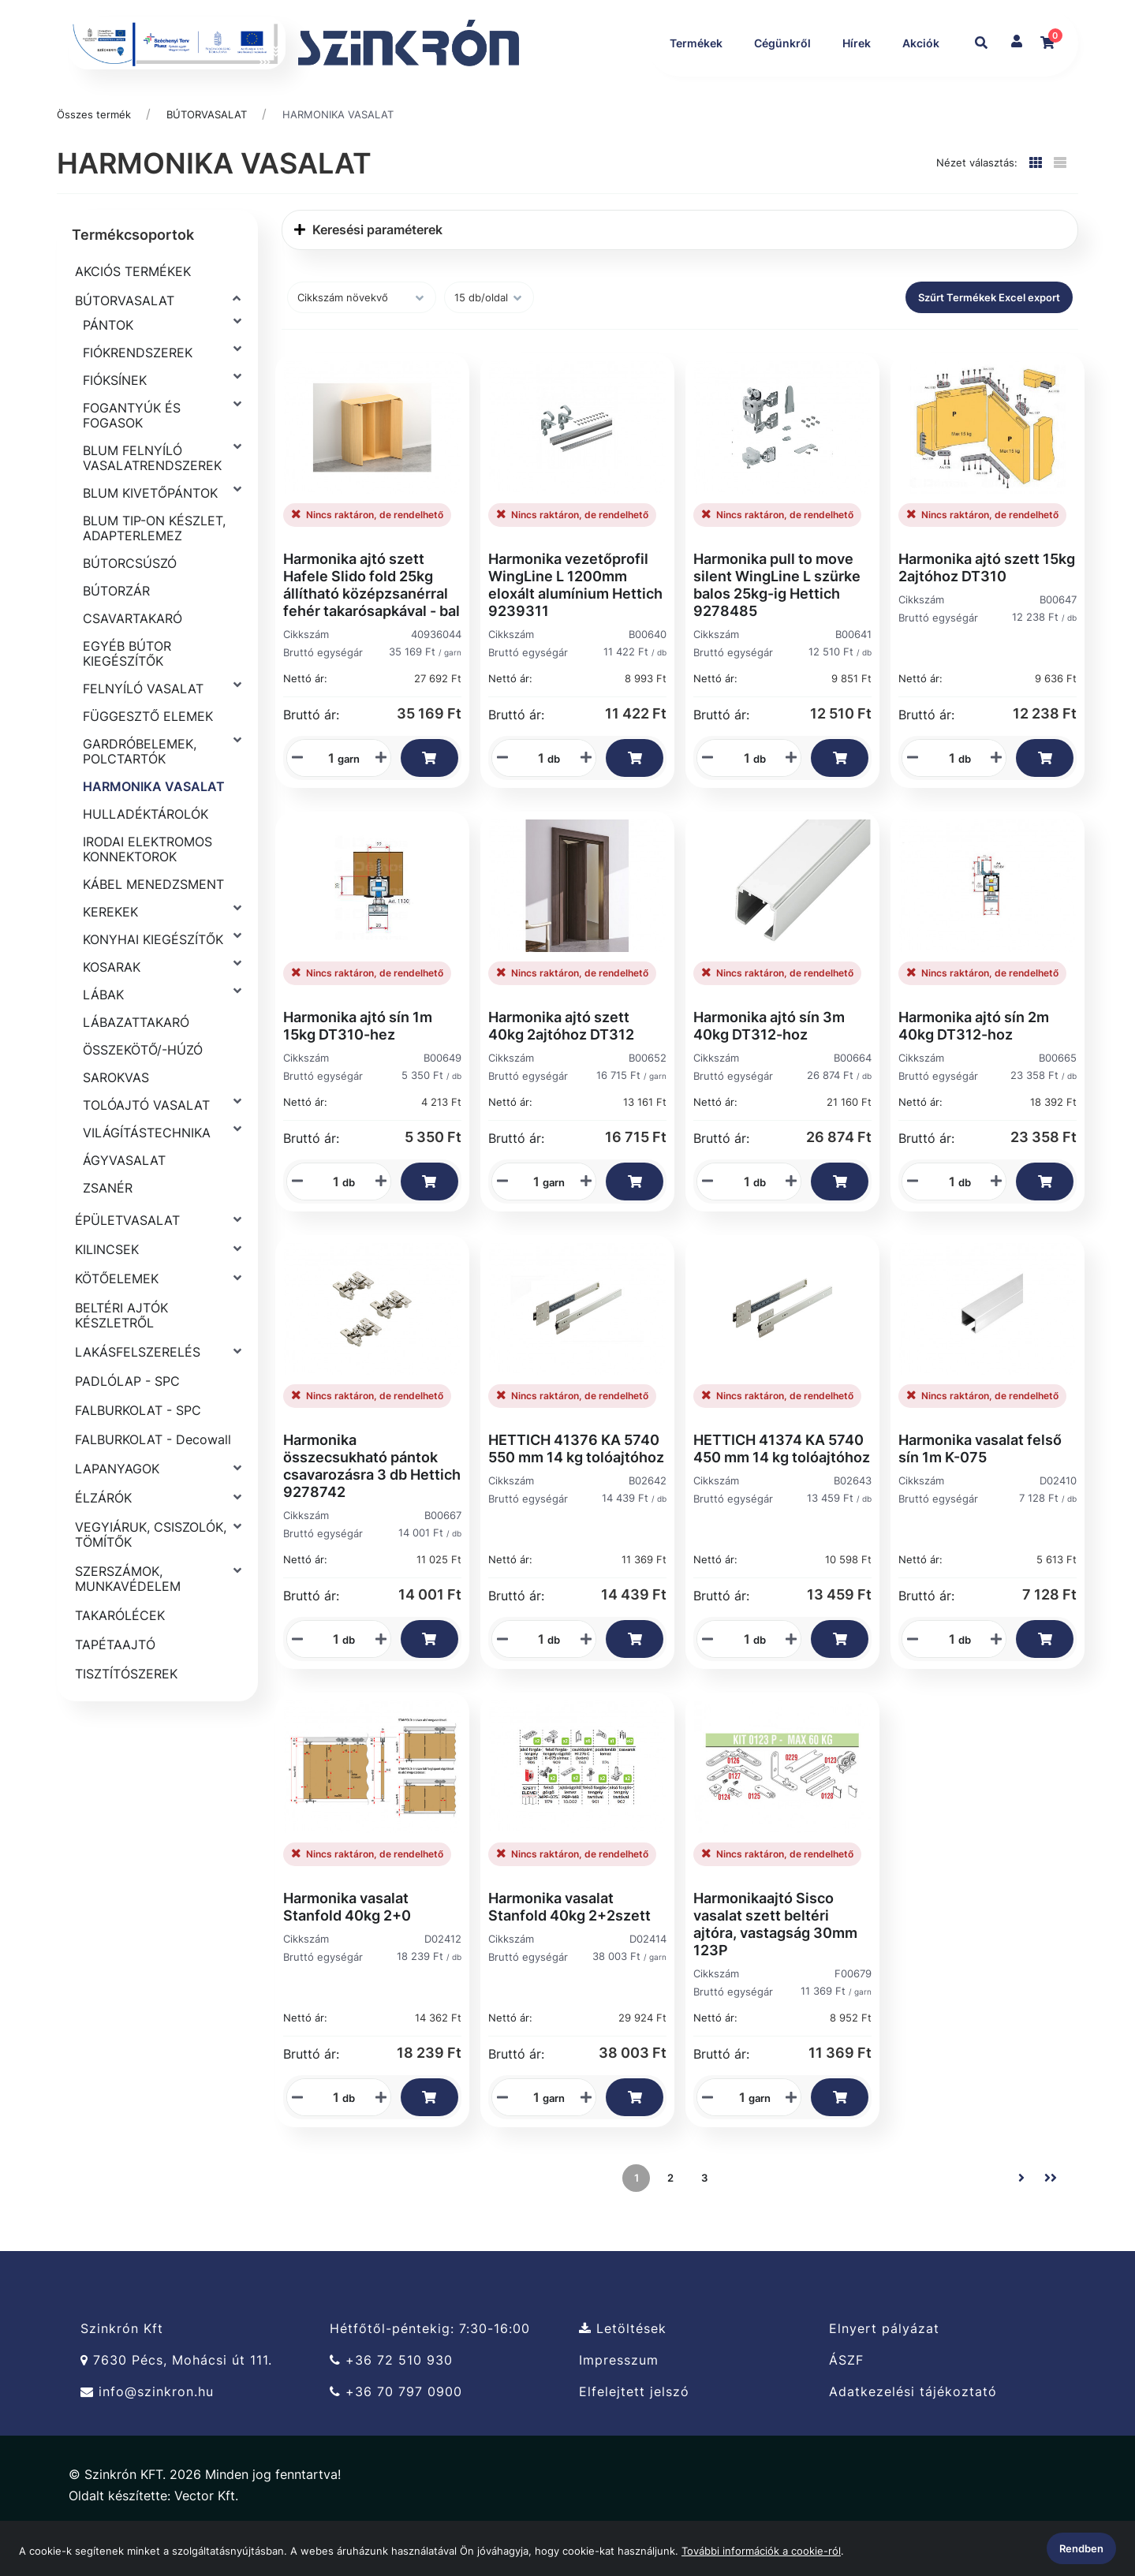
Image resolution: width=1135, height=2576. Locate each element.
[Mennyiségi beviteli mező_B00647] (946, 799)
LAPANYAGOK (117, 1510)
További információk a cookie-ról (761, 2550)
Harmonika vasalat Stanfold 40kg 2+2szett (569, 1948)
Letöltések (622, 2369)
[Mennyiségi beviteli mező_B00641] (741, 799)
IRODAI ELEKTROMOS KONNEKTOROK (147, 890)
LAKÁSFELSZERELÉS (137, 1393)
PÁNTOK (108, 366)
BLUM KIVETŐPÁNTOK (150, 534)
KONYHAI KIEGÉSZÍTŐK (153, 980)
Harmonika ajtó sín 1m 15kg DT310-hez (357, 1067)
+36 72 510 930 (391, 2401)
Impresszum (619, 2401)
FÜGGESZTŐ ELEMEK (148, 757)
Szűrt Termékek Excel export (989, 338)
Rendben (1081, 2548)
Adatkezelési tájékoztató (913, 2432)
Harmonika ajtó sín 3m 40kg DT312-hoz (769, 1067)
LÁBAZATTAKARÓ (136, 1063)
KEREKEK (110, 953)
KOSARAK (111, 1008)
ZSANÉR (108, 1229)
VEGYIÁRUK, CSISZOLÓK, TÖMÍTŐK (150, 1575)
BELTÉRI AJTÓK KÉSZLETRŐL (121, 1356)
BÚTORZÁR (116, 632)
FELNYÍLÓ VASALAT (143, 729)
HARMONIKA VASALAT (338, 155)
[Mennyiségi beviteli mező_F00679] (736, 2138)
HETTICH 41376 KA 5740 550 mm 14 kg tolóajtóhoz (576, 1489)
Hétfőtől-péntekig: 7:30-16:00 (430, 2369)
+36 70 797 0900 (396, 2432)
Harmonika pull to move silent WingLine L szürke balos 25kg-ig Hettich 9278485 (777, 626)
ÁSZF (846, 2401)
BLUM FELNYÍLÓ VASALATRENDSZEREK (152, 498)
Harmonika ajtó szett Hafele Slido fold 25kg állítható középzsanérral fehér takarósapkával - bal (371, 626)
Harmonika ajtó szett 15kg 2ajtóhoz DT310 (986, 608)
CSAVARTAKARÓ (132, 659)
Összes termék (94, 155)
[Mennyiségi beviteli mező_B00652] (530, 1222)
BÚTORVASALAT (206, 155)
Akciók (685, 84)
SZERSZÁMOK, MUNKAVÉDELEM (128, 1619)
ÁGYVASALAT (124, 1201)
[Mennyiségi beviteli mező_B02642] (535, 1680)
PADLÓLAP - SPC (127, 1422)
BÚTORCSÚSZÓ (130, 604)
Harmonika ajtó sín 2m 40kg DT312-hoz (973, 1067)
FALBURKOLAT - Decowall (153, 1480)
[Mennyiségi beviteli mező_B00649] (330, 1222)
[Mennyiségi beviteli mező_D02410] (946, 1680)
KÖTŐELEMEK (117, 1319)
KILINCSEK (107, 1290)
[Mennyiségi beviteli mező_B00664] (741, 1222)
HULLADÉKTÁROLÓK (145, 855)
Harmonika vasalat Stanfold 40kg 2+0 (347, 1948)
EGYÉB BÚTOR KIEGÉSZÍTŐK (127, 694)
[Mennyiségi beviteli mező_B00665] (946, 1222)
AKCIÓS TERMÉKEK (133, 312)
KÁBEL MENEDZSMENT (153, 925)
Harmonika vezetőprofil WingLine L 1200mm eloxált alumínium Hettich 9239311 (575, 626)
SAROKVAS (116, 1118)
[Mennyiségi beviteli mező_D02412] (330, 2138)
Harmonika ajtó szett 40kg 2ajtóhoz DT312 (561, 1067)
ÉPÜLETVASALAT (127, 1261)
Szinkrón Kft (121, 2369)
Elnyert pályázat (884, 2369)
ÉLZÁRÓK (103, 1539)
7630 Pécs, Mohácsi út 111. (176, 2401)
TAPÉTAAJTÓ (115, 1685)
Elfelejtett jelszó (634, 2432)
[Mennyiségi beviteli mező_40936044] (325, 799)
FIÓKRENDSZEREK (137, 393)
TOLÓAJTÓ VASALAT (146, 1146)
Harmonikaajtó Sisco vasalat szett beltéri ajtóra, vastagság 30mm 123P (775, 1965)
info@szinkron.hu (147, 2432)
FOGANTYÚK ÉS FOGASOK (132, 456)
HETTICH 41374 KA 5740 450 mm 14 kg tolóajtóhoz (781, 1489)
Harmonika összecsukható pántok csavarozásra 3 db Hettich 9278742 (372, 1507)
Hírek (854, 43)
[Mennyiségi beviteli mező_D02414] (530, 2138)
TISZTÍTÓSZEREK (126, 1715)
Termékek (693, 43)
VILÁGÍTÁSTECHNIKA (147, 1174)
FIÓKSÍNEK (115, 421)
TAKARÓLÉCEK (120, 1656)
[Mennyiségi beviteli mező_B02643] (741, 1680)
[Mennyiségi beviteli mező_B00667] (330, 1680)
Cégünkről (780, 43)
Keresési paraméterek (368, 270)
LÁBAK (103, 1035)
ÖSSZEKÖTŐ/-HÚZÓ (143, 1091)
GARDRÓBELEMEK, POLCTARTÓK (139, 792)
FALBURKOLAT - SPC (138, 1451)
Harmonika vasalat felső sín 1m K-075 (980, 1489)
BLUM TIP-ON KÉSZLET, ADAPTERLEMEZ (154, 569)
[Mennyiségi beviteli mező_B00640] (535, 799)
